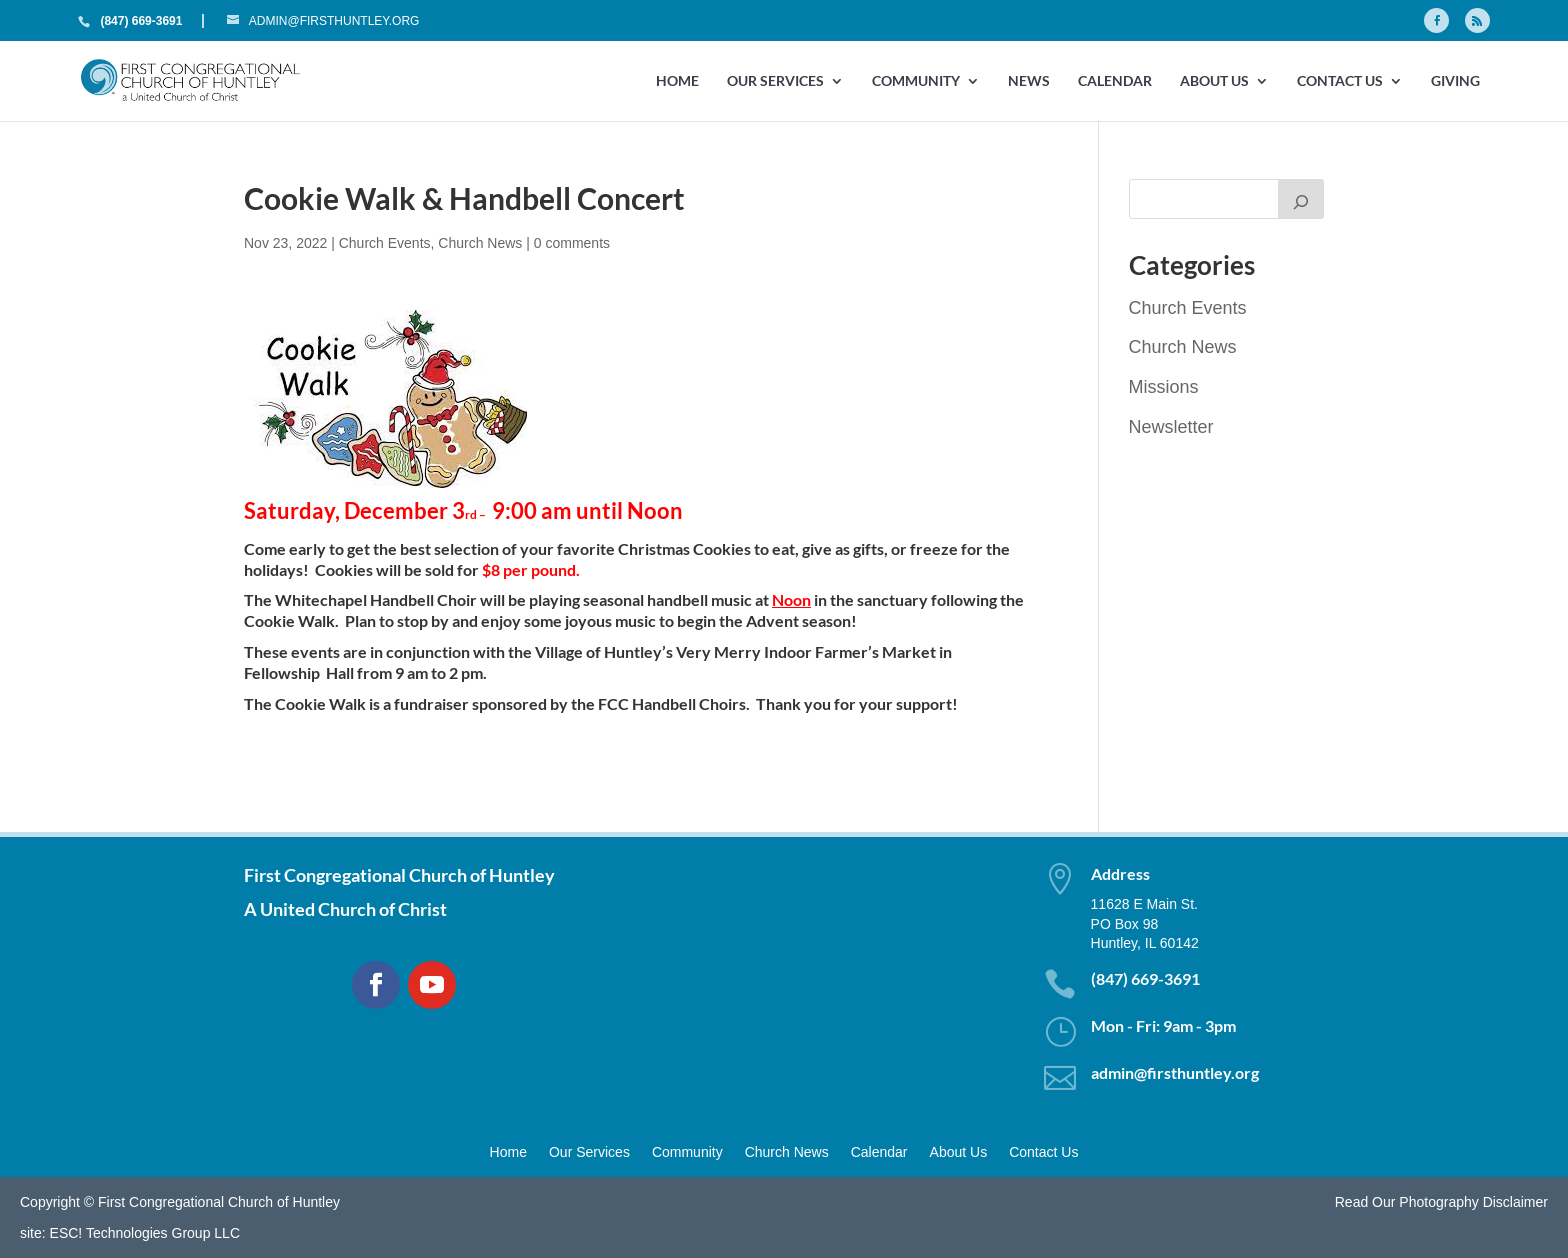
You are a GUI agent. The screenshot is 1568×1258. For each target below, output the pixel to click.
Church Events (385, 243)
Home (677, 81)
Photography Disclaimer (1473, 1202)
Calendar (1115, 81)
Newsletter (1171, 427)
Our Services (775, 81)
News (1029, 81)
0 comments (572, 243)
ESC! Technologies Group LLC (145, 1233)
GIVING (1455, 81)
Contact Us (1340, 81)
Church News (480, 243)
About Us (1214, 81)
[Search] (1301, 199)
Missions (1164, 387)
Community (916, 81)
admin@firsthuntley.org (1175, 1072)
